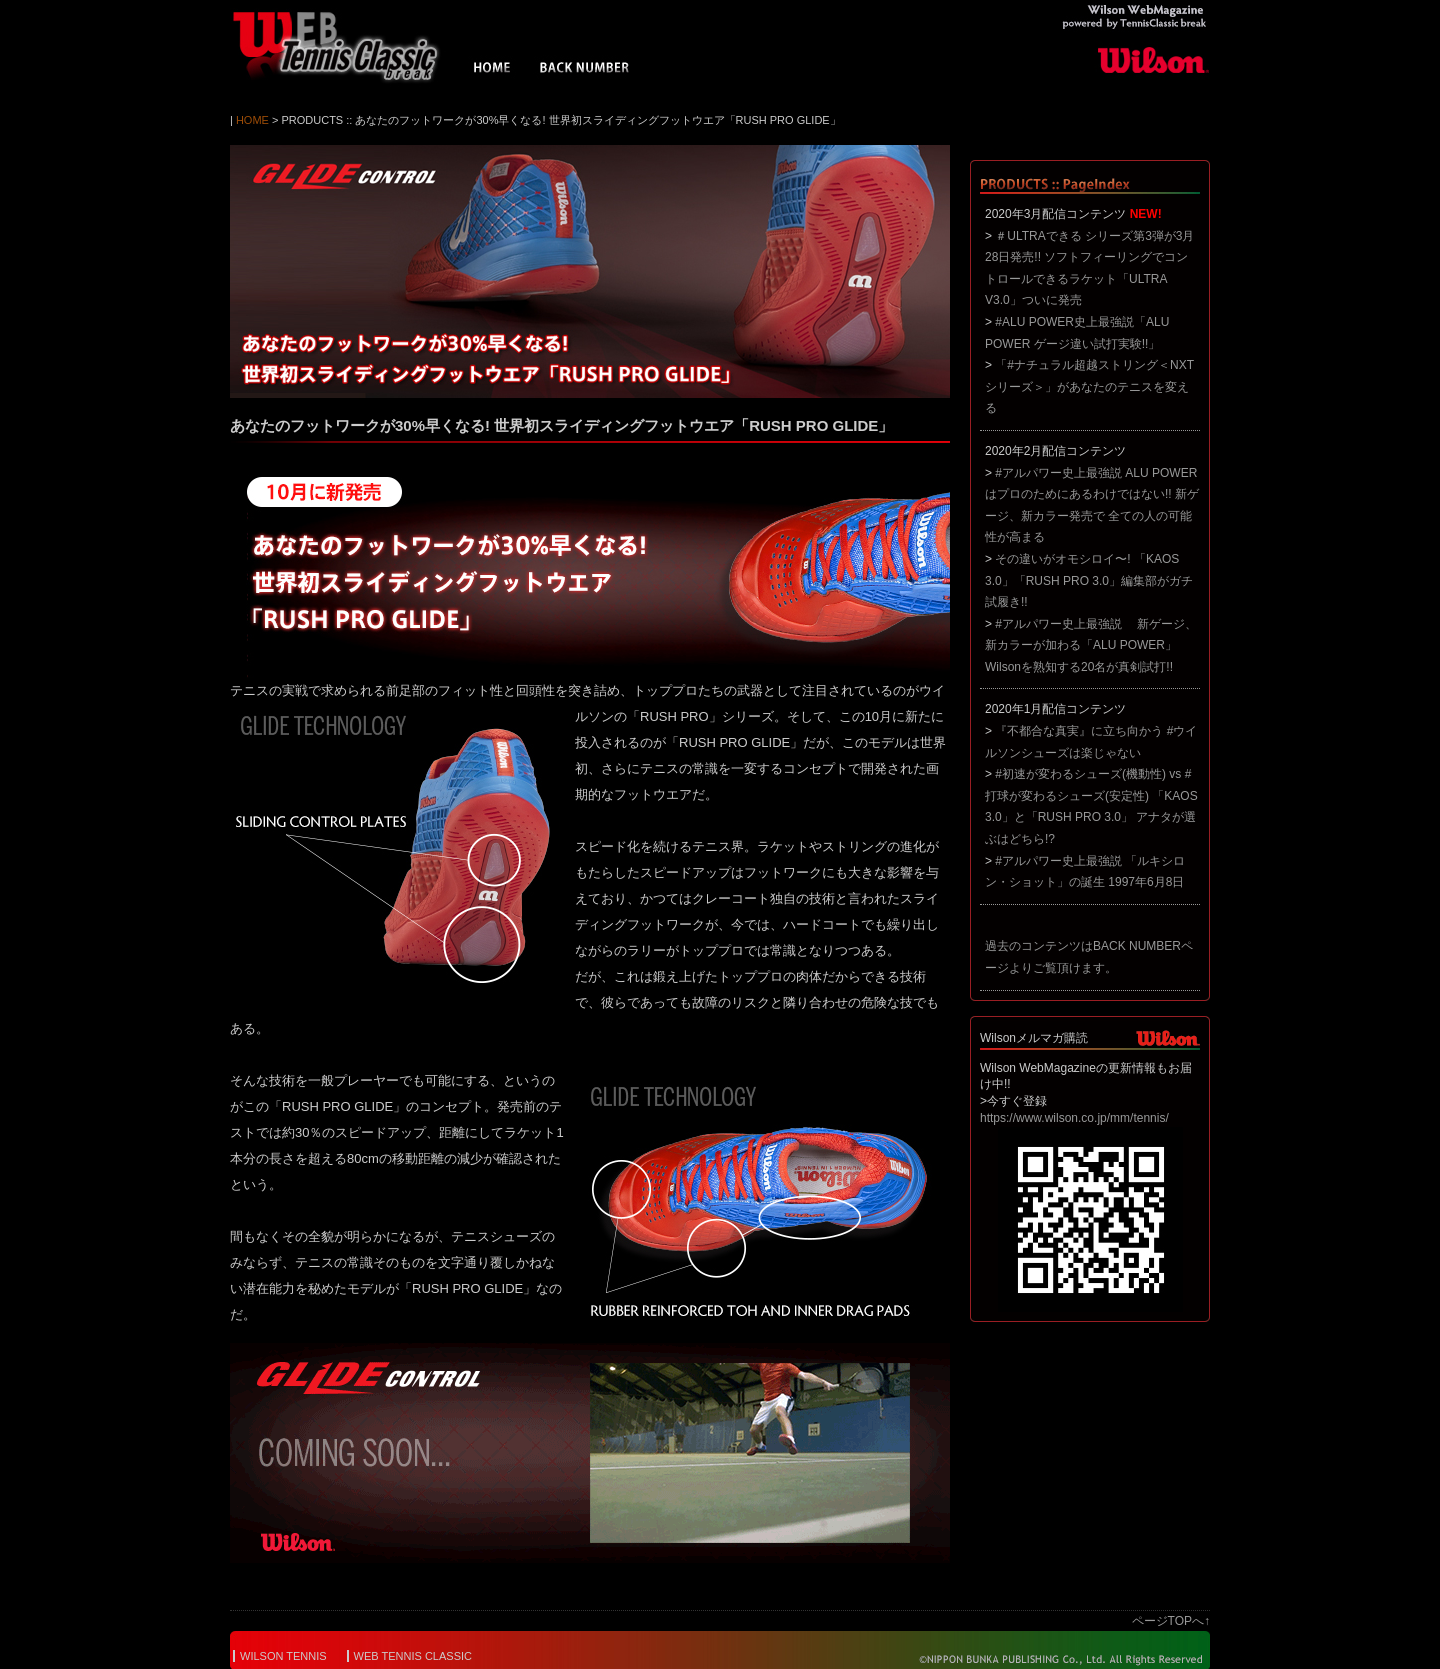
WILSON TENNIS (283, 1656)
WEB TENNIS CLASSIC (413, 1656)
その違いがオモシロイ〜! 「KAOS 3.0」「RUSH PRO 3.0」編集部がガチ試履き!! (1089, 580)
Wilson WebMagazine (345, 46)
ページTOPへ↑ (1171, 1621)
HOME (492, 70)
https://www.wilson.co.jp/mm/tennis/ (1074, 1118)
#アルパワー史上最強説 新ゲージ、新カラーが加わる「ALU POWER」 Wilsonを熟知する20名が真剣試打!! (1091, 645)
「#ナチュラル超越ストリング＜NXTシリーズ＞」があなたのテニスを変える (1089, 386)
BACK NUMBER (585, 70)
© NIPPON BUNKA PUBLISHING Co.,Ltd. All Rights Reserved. (1047, 1659)
